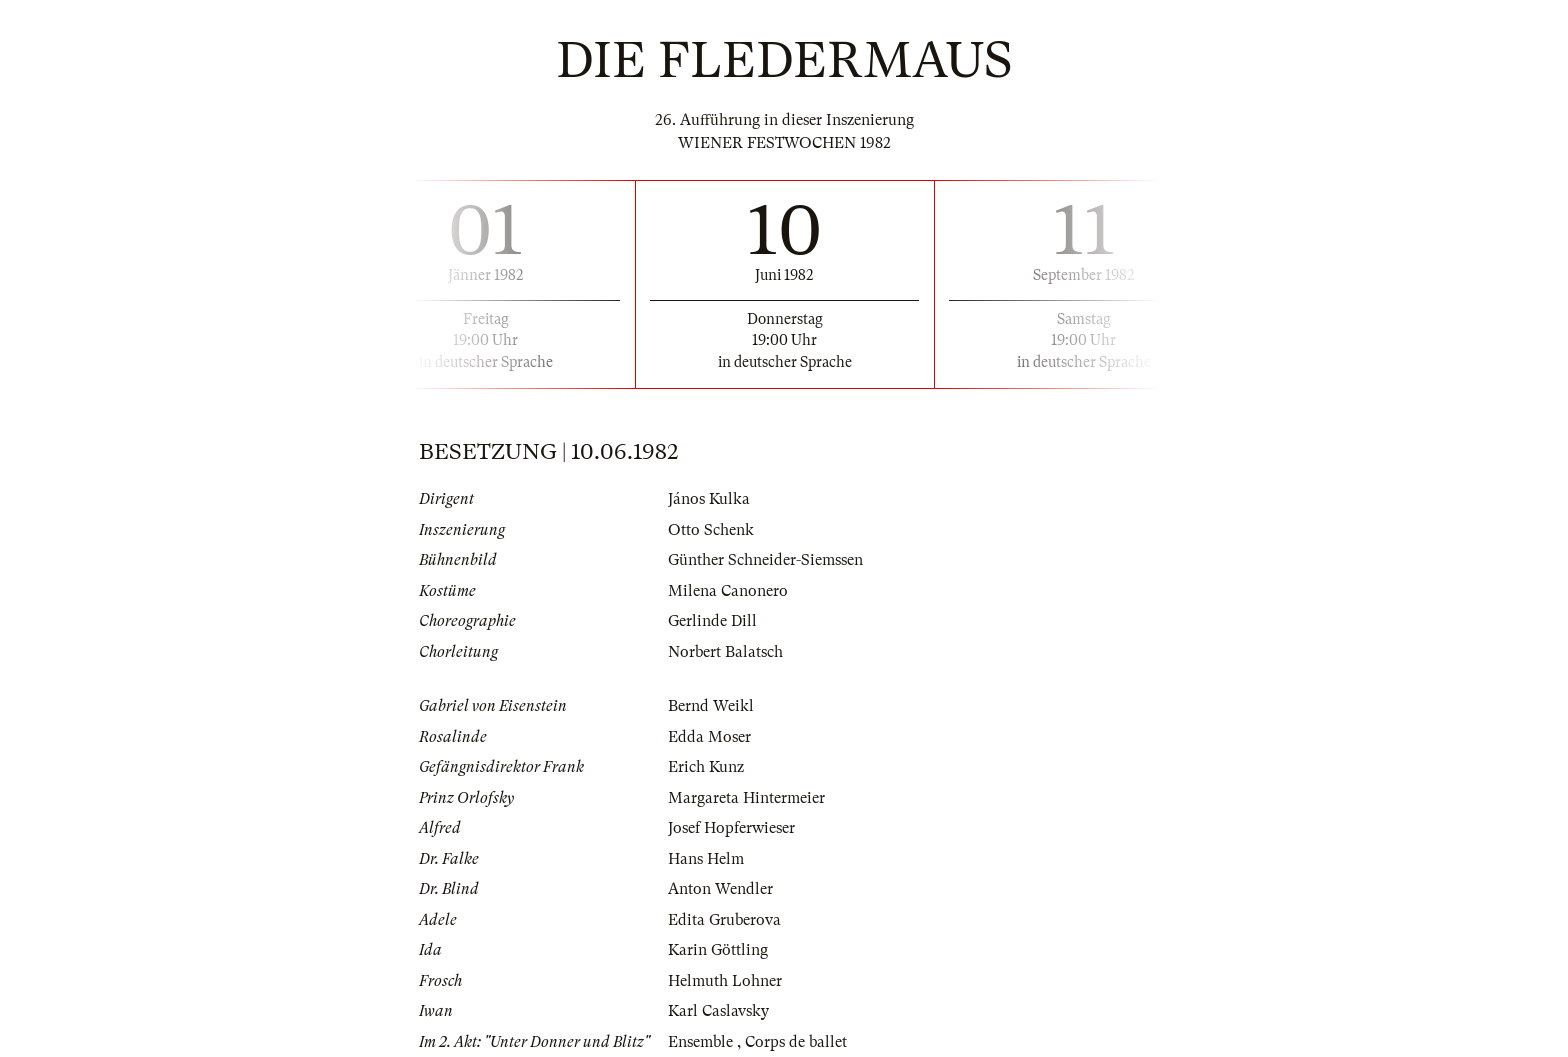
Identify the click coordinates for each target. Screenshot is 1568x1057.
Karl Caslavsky (718, 1011)
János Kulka (709, 499)
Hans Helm (706, 859)
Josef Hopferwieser (731, 828)
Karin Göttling (718, 950)
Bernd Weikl (711, 706)
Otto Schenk (711, 530)
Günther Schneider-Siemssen (765, 560)
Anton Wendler (720, 889)
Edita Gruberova (724, 920)
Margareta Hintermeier (746, 798)
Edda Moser (709, 737)
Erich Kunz (706, 767)
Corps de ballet (796, 1042)
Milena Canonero (728, 591)
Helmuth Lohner (725, 981)
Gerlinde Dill (712, 621)
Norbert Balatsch (725, 652)
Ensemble (702, 1042)
